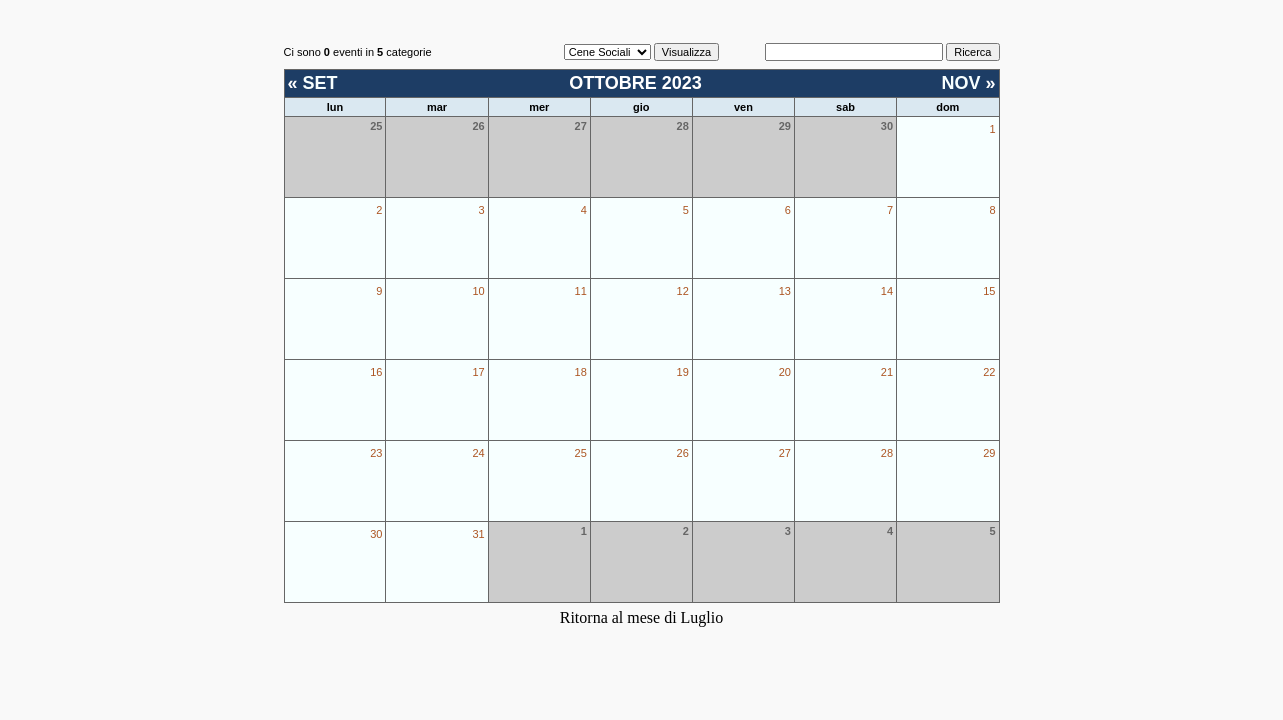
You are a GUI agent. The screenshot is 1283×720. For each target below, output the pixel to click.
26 (683, 453)
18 (581, 372)
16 (376, 372)
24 (478, 453)
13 (785, 291)
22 (989, 372)
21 (887, 372)
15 (989, 291)
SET (320, 83)
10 (478, 291)
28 (887, 453)
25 (581, 453)
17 (478, 372)
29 (989, 453)
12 (683, 291)
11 (581, 291)
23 (376, 453)
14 (887, 291)
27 (785, 453)
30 (376, 534)
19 (683, 372)
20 (785, 372)
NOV (960, 83)
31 (478, 534)
